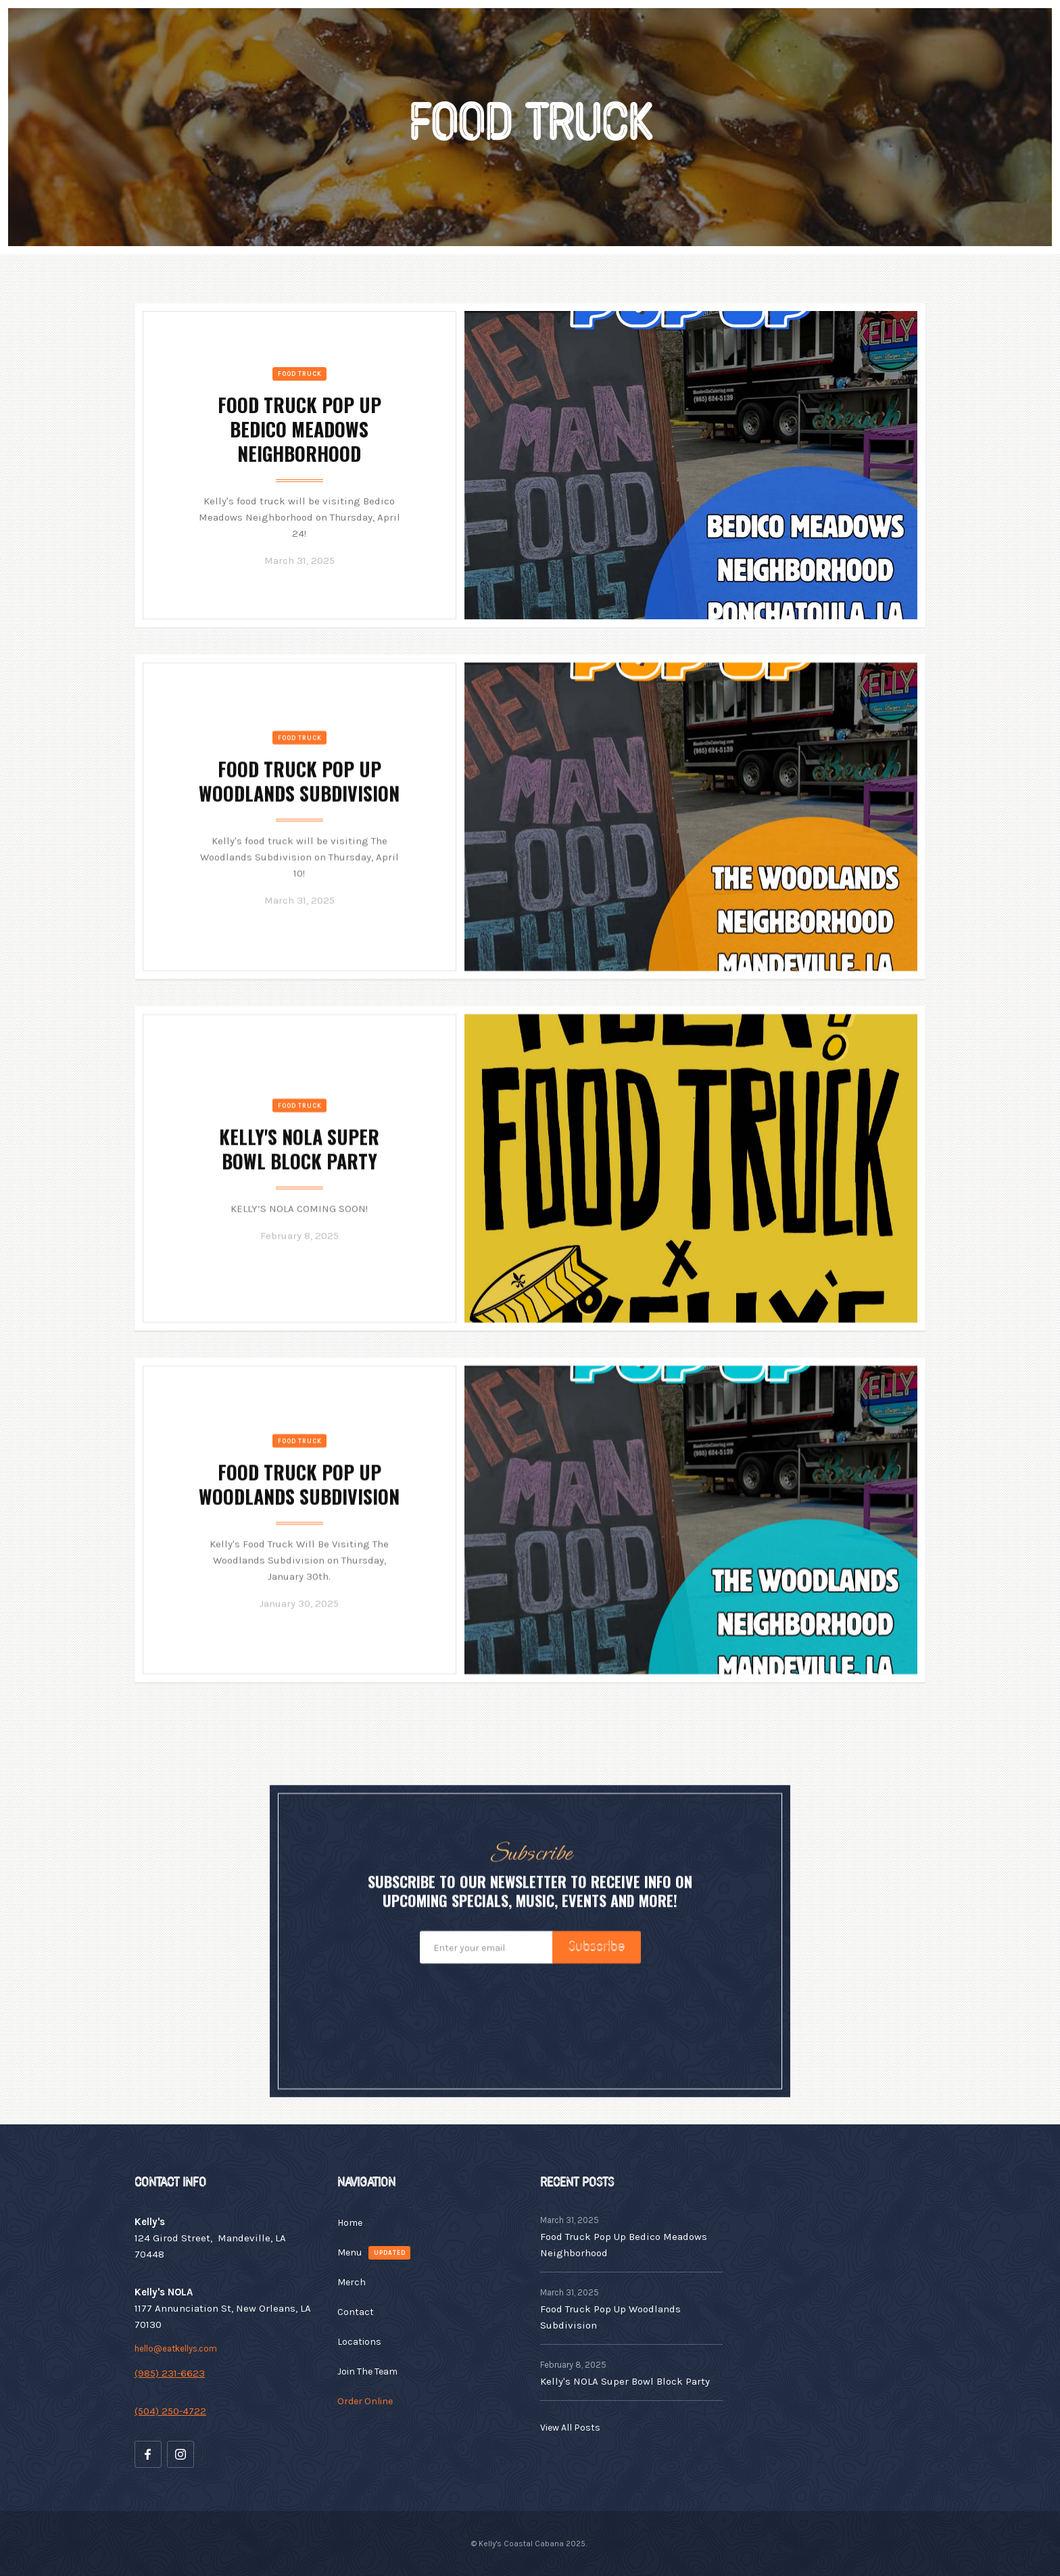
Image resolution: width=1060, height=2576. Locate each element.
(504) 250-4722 (170, 2411)
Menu (349, 2252)
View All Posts (570, 2427)
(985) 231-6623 (170, 2373)
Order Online (365, 2401)
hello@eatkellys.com (176, 2348)
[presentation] (530, 2018)
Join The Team (367, 2371)
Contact (355, 2312)
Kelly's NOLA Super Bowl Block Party (625, 2381)
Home (349, 2222)
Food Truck (300, 374)
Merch (351, 2282)
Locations (359, 2341)
